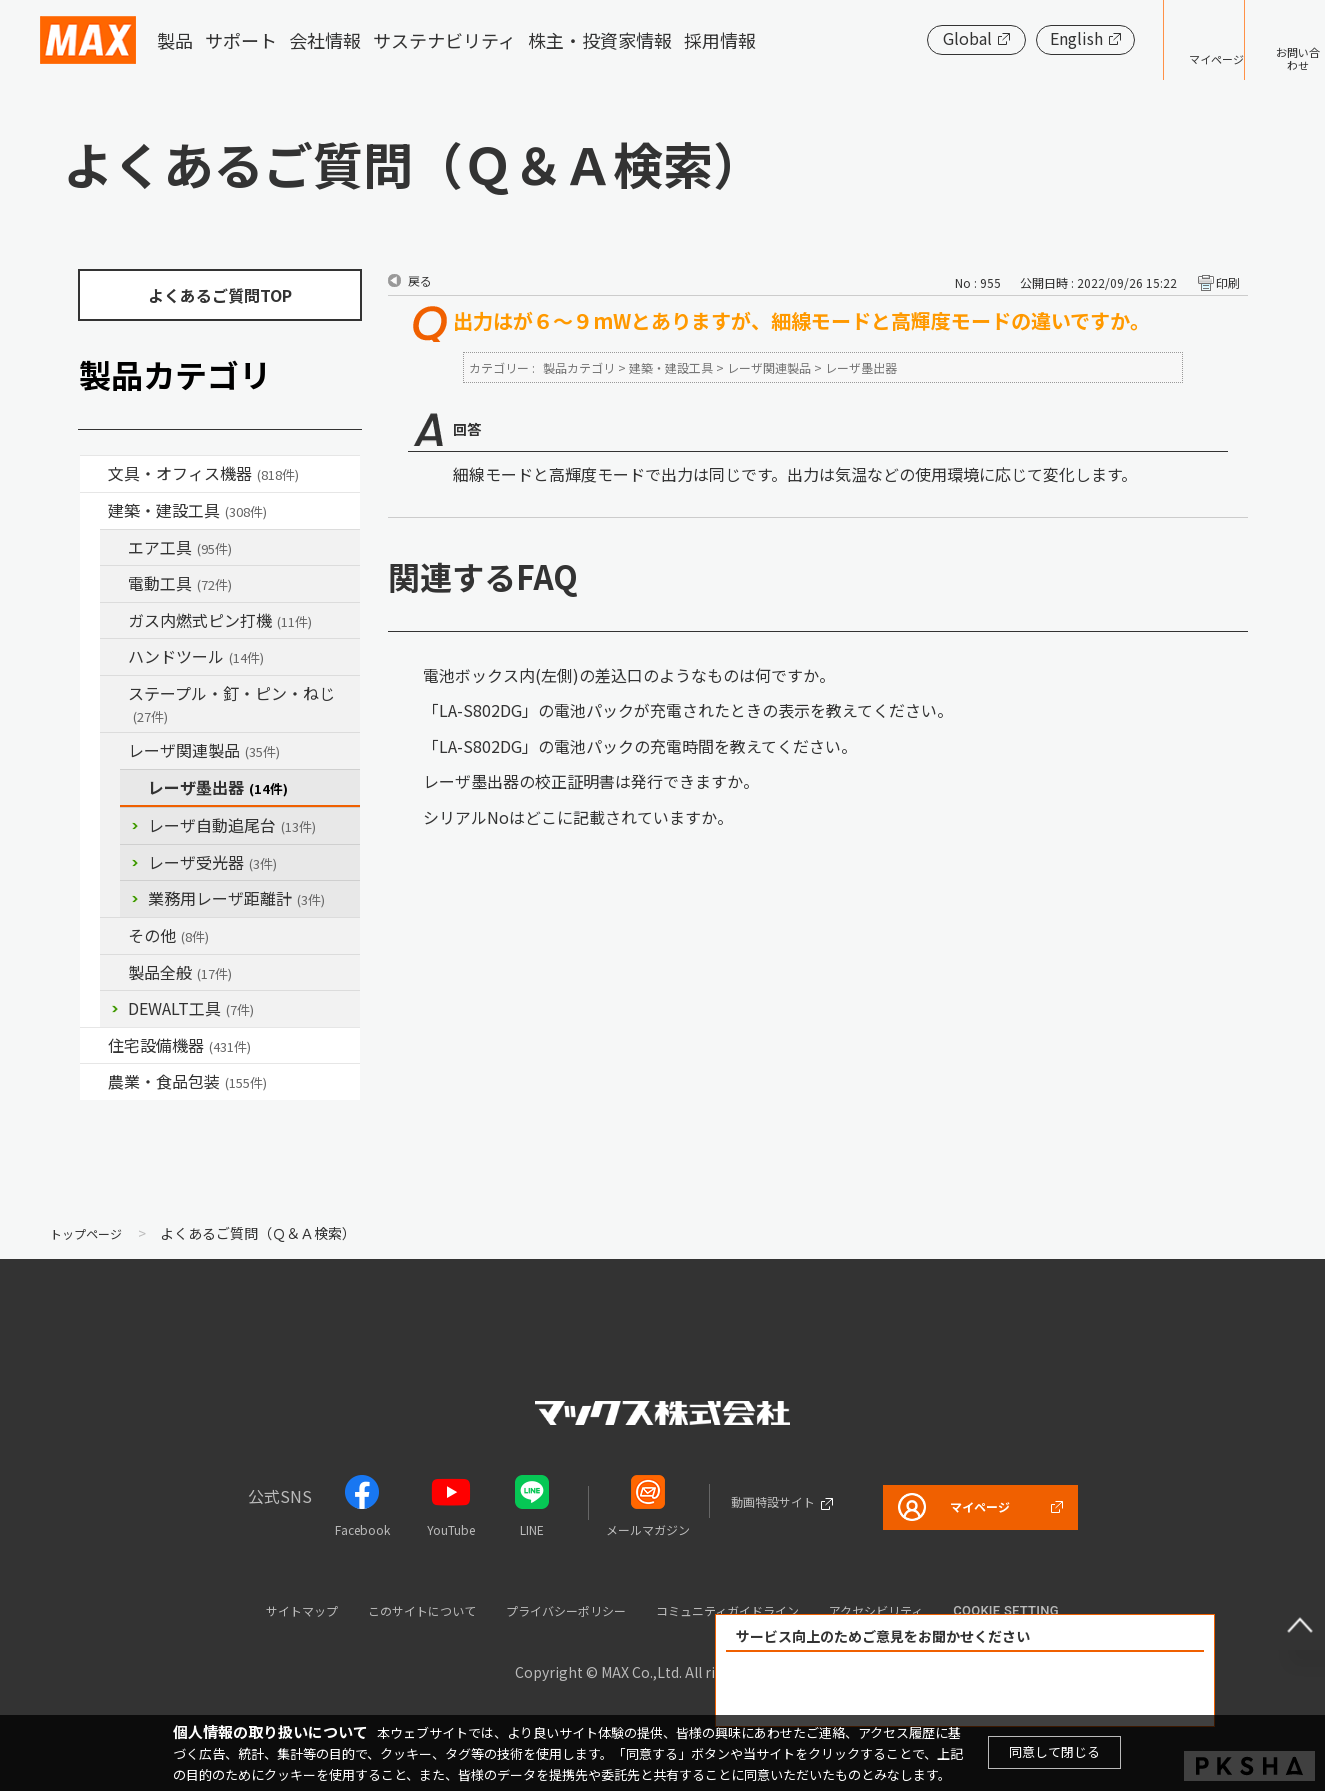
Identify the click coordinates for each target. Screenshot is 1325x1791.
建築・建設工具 (187, 510)
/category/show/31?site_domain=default (114, 694)
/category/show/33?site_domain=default (114, 621)
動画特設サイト (750, 1500)
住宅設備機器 (179, 1045)
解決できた (851, 1689)
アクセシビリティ (932, 1609)
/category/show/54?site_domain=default (114, 548)
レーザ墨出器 (218, 787)
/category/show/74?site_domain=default (114, 657)
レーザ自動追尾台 (232, 825)
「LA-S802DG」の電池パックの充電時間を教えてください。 (640, 746)
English (1014, 38)
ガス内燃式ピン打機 (220, 620)
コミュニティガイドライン (753, 1609)
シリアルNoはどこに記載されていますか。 (578, 817)
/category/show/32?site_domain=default (114, 751)
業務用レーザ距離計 (236, 898)
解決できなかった (1080, 1689)
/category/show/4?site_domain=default (94, 474)
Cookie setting (1074, 1610)
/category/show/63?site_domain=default (114, 584)
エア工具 (180, 547)
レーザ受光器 (212, 862)
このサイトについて (386, 1609)
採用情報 (720, 40)
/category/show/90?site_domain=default (114, 973)
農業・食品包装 (187, 1081)
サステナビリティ (444, 40)
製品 (175, 40)
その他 (168, 935)
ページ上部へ (1285, 1610)
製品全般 (180, 972)
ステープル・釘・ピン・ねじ (231, 703)
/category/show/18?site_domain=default (94, 511)
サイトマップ (244, 1609)
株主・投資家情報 (600, 40)
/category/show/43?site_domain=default (94, 1082)
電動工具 (180, 583)
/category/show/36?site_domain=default (94, 1046)
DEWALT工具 (191, 1008)
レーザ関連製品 (204, 750)
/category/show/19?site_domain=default (114, 936)
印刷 (1228, 282)
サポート (241, 40)
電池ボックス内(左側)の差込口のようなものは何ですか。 (629, 675)
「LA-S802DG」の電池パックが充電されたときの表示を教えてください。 (688, 710)
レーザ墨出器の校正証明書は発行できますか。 (591, 781)
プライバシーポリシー (559, 1609)
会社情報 (325, 40)
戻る (420, 280)
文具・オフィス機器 (203, 473)
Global (905, 38)
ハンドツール (196, 656)
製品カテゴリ (579, 367)
